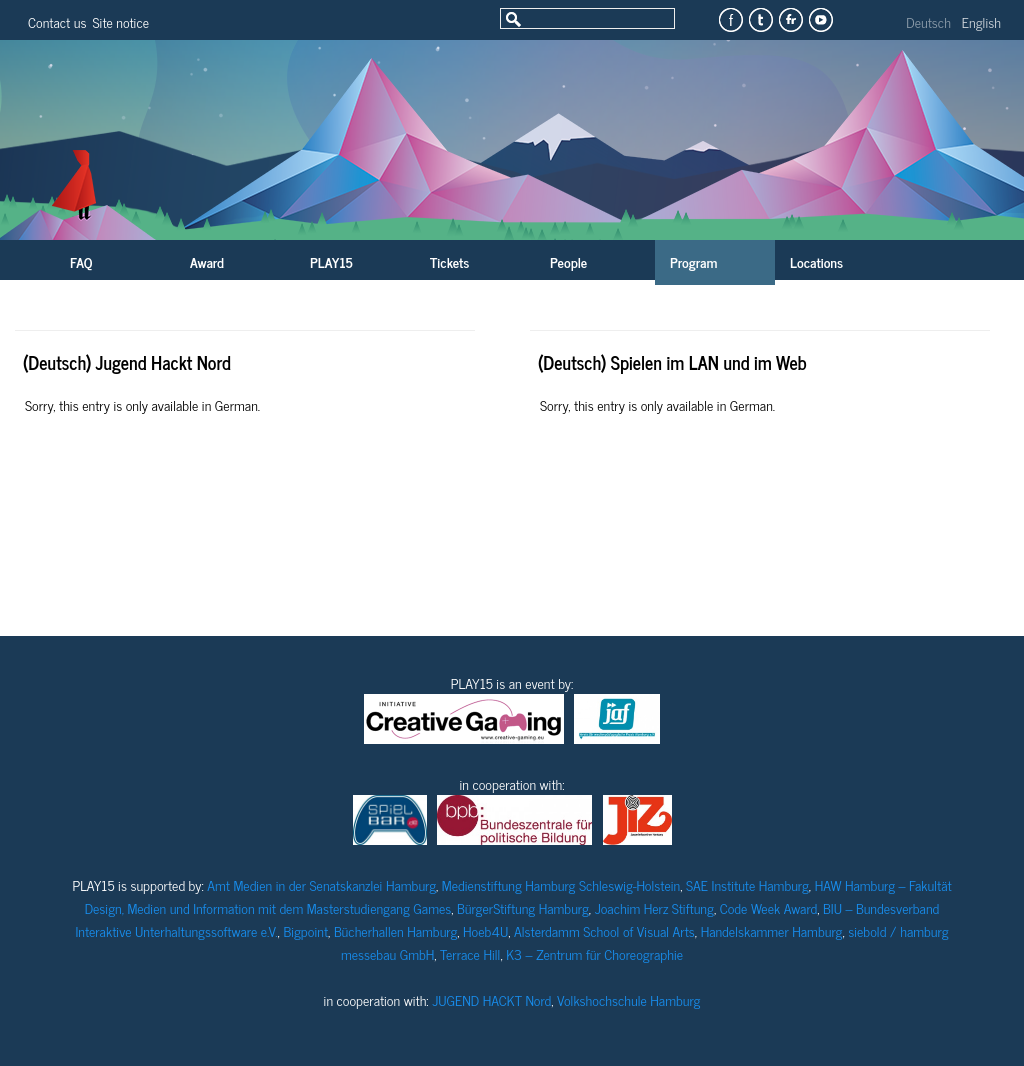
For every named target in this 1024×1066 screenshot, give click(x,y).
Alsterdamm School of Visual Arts (604, 930)
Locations (816, 261)
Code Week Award (769, 907)
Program (693, 261)
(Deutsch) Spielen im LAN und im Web (672, 362)
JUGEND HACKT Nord (491, 999)
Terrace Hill (470, 953)
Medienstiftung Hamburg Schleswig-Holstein (561, 884)
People (568, 261)
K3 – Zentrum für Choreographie (594, 953)
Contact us (57, 21)
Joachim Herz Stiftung (654, 907)
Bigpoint (305, 930)
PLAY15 (331, 261)
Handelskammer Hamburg (772, 930)
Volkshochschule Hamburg (628, 999)
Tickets (449, 261)
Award (207, 261)
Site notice (120, 21)
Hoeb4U (485, 930)
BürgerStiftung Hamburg (523, 907)
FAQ (81, 261)
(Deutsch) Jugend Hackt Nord (127, 362)
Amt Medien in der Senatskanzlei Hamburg (321, 884)
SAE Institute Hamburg (747, 884)
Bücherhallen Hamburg (395, 930)
